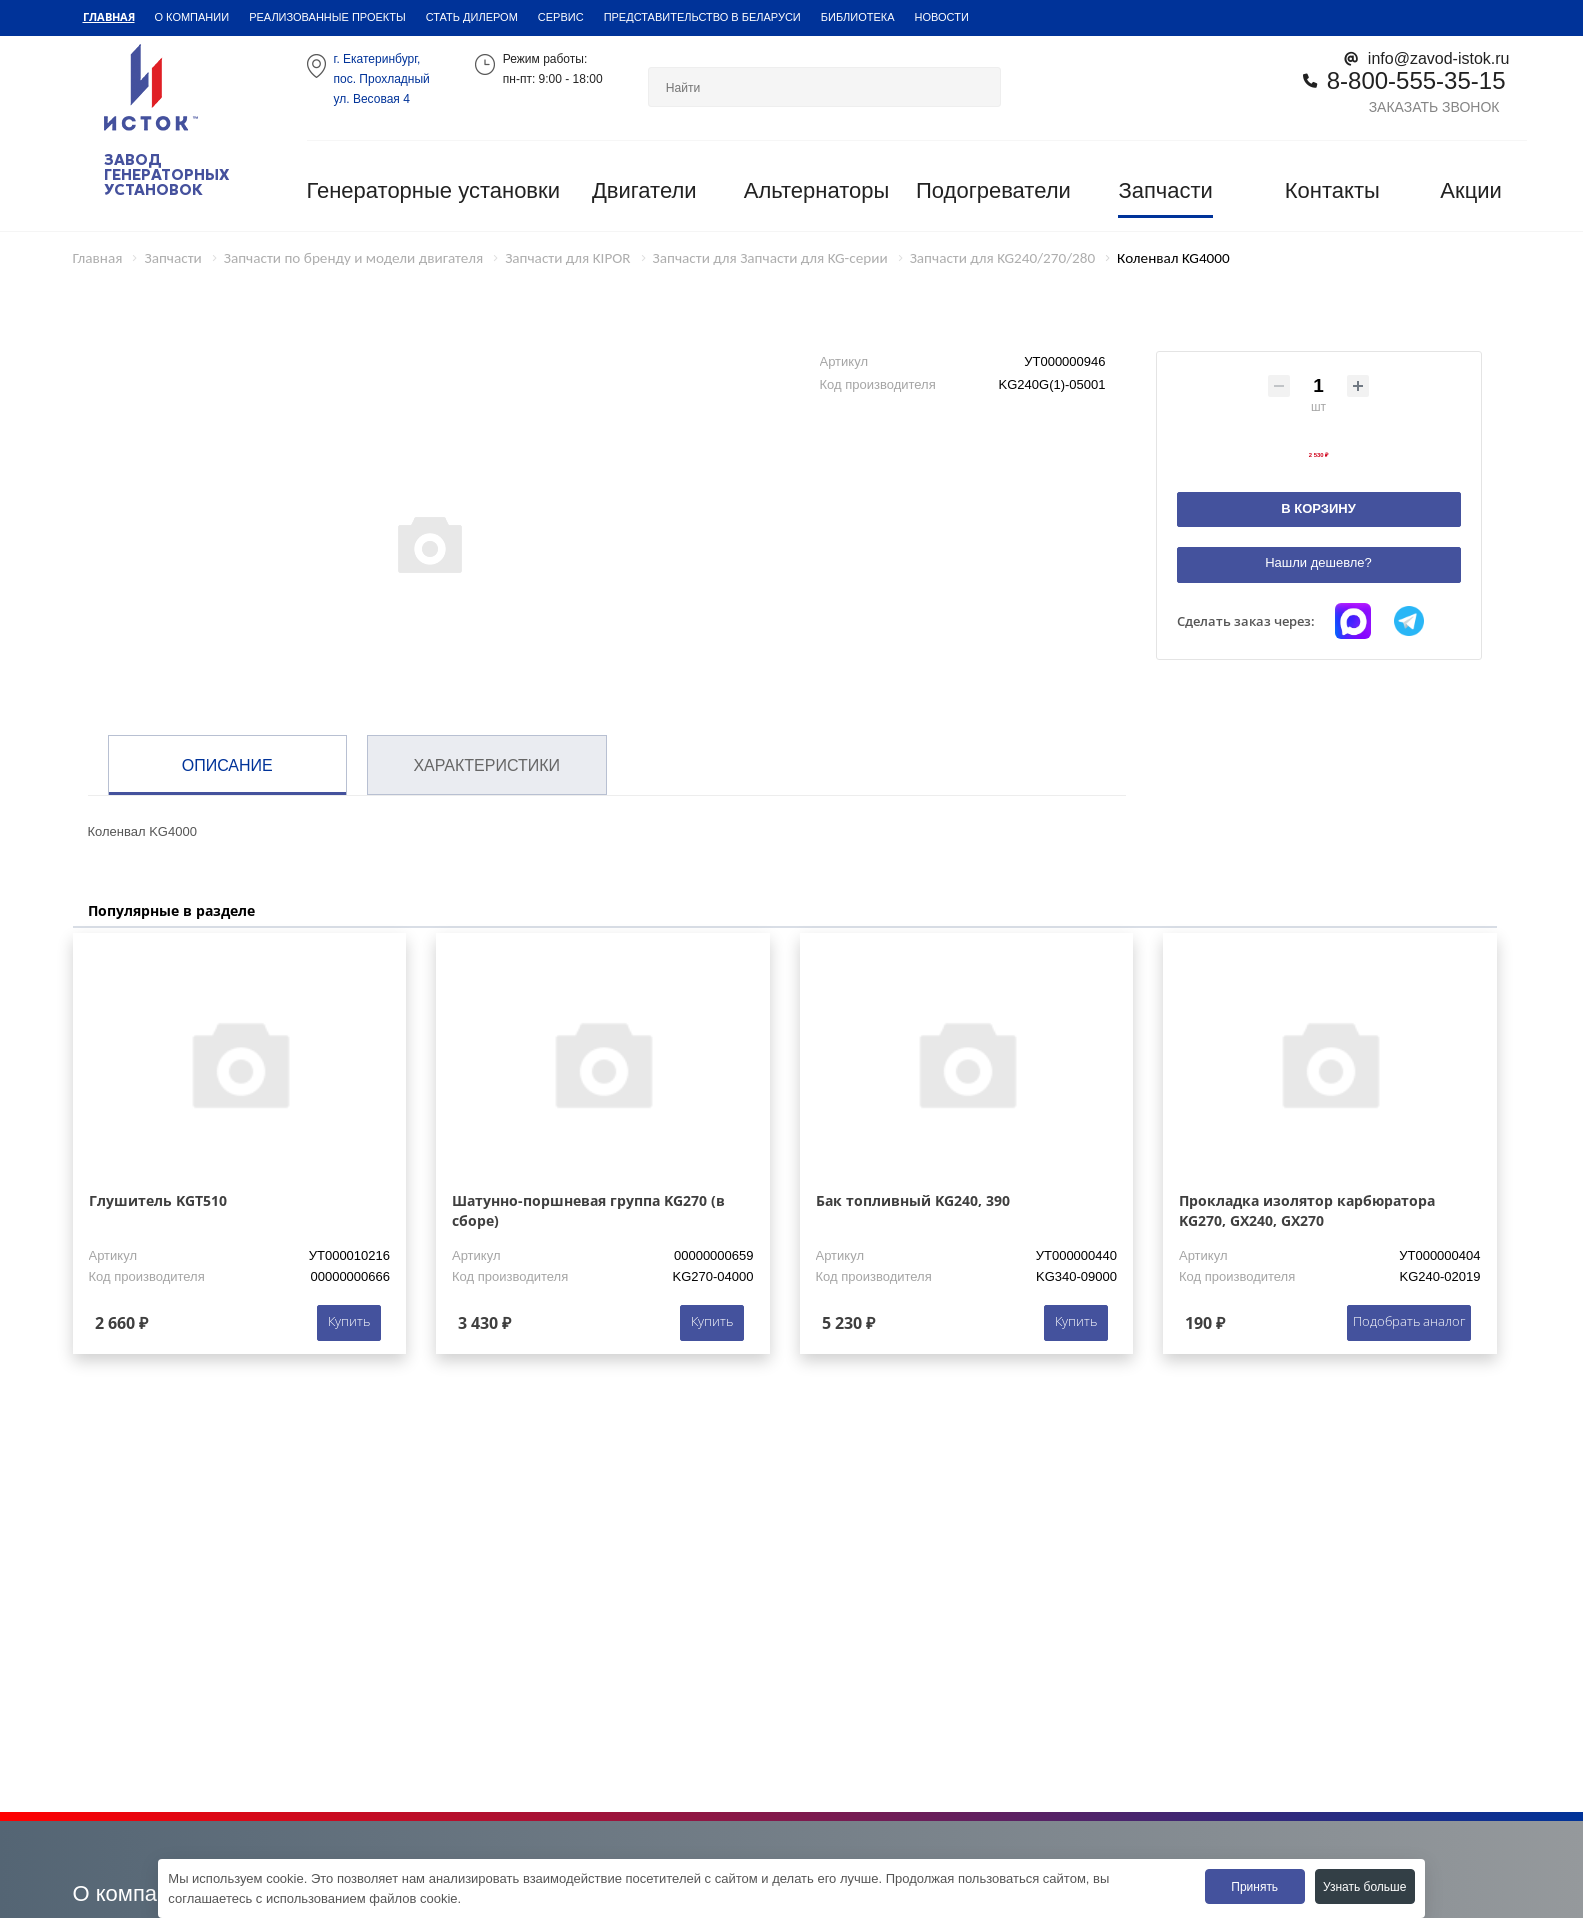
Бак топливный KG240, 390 (913, 1200)
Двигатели (644, 190)
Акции (1470, 190)
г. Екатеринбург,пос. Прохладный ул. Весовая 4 (382, 78)
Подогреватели (993, 190)
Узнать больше (1364, 1886)
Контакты (1332, 190)
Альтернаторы (817, 190)
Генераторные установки (433, 190)
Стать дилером (472, 16)
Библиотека (858, 16)
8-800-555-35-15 (1416, 79)
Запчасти (1165, 190)
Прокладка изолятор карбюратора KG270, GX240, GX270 (1307, 1210)
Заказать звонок (1434, 106)
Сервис (561, 16)
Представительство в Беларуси (702, 16)
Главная (109, 16)
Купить (349, 1321)
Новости (942, 16)
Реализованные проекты (327, 16)
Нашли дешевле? (1318, 562)
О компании (192, 16)
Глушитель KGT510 (158, 1200)
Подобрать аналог (1409, 1321)
